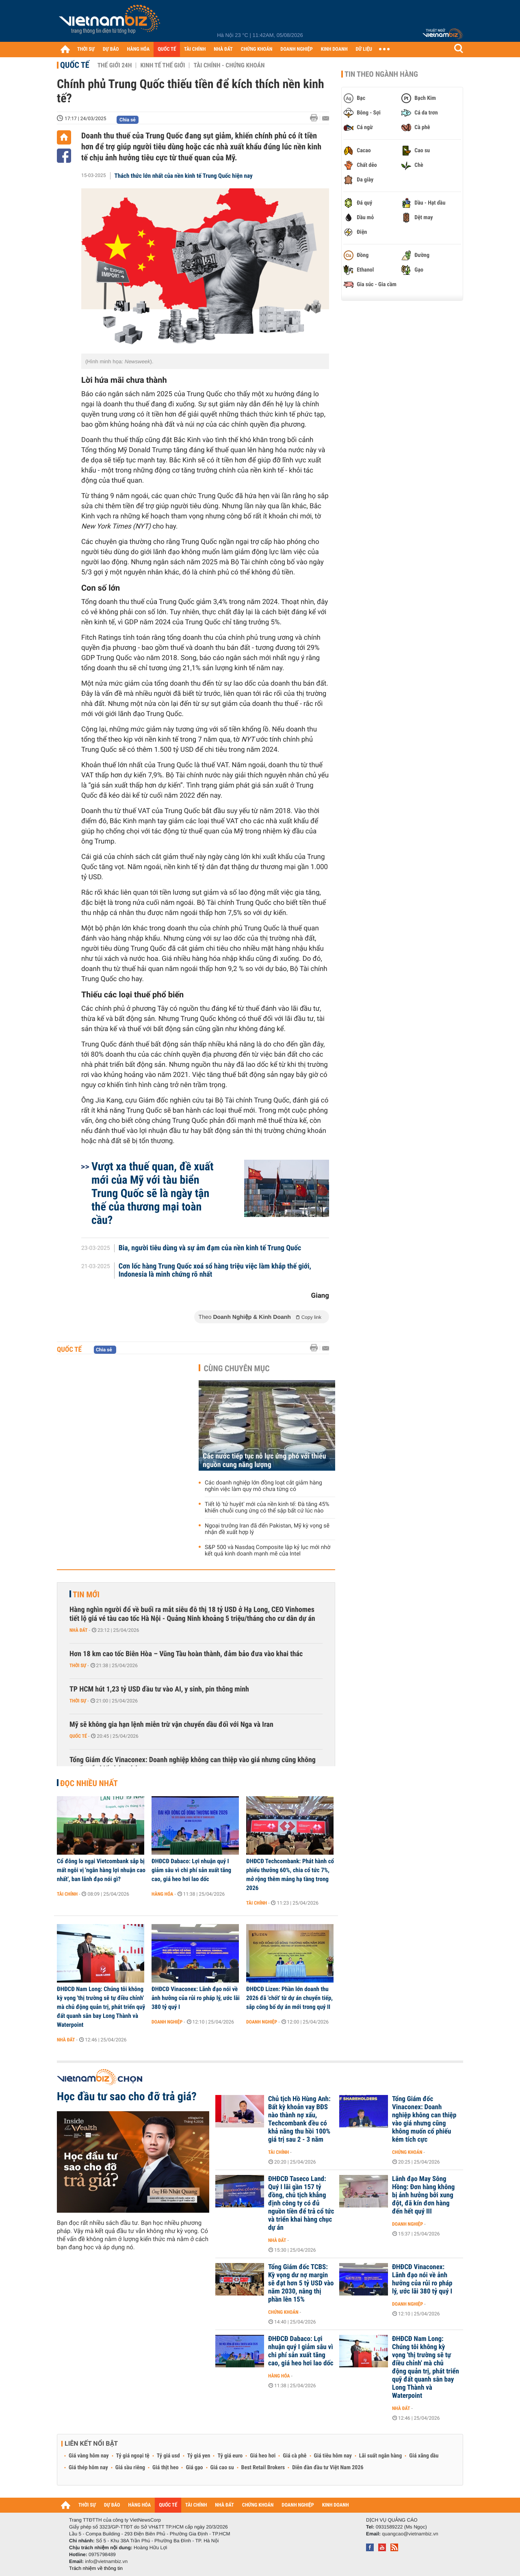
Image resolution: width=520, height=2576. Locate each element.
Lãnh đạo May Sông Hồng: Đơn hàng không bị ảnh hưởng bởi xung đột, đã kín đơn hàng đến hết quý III (423, 2195)
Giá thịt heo (165, 2467)
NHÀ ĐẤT (223, 49)
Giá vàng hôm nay (89, 2456)
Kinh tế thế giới (162, 65)
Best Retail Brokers (263, 2467)
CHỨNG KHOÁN (257, 49)
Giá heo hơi (262, 2456)
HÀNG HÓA (138, 49)
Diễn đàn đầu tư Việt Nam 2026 (327, 2467)
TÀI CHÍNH (195, 49)
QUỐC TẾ (167, 49)
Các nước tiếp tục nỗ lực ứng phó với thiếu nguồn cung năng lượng (264, 1460)
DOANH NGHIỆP (296, 49)
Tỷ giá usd (168, 2456)
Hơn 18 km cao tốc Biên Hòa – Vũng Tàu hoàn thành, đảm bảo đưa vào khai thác (186, 1654)
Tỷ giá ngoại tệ (133, 2456)
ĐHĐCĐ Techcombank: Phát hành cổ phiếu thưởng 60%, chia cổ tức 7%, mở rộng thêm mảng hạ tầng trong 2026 (290, 1875)
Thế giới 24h (115, 65)
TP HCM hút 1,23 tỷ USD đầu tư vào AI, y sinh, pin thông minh (159, 1689)
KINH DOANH (334, 49)
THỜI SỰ (86, 49)
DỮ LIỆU (364, 49)
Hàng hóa (162, 1894)
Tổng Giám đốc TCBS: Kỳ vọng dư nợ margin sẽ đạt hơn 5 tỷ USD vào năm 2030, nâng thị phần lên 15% (301, 2283)
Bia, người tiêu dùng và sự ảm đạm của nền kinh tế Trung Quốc (210, 1248)
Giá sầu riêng (130, 2467)
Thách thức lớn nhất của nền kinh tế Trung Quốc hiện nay (184, 175)
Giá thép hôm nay (88, 2467)
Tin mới (86, 1594)
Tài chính (67, 1894)
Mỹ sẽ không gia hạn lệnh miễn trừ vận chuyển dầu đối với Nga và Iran (171, 1724)
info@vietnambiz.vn (106, 2561)
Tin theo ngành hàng (381, 74)
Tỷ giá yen (198, 2456)
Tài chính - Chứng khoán (228, 65)
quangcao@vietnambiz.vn (410, 2534)
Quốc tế (74, 65)
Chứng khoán (407, 2152)
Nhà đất (78, 1630)
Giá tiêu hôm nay (333, 2456)
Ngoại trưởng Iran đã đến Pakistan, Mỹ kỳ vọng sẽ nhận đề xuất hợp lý (267, 1529)
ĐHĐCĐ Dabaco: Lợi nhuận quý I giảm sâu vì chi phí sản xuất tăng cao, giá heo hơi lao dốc (191, 1870)
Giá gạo (194, 2467)
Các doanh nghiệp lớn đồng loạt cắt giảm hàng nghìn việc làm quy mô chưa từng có (263, 1486)
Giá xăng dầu (423, 2456)
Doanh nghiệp (167, 2022)
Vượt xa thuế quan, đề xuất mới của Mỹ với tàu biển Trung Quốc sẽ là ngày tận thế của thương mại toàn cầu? (152, 1193)
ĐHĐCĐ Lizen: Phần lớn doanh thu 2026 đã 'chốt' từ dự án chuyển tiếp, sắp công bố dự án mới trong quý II (289, 1998)
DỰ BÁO (111, 49)
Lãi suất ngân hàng (380, 2456)
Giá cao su (222, 2467)
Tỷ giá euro (230, 2456)
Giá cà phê (294, 2456)
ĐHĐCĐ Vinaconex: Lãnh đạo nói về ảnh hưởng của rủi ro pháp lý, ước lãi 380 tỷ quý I (196, 1998)
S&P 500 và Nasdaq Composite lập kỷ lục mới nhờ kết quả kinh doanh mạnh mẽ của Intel (267, 1550)
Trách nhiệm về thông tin (96, 2568)
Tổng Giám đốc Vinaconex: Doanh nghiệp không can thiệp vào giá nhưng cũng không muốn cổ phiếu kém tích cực (192, 1764)
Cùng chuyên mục (237, 1368)
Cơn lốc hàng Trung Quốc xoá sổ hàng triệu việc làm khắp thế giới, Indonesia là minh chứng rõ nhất (215, 1270)
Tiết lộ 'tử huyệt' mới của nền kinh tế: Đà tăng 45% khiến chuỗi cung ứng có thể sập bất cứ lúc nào (267, 1507)
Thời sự (77, 1665)
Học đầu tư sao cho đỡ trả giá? (127, 2096)
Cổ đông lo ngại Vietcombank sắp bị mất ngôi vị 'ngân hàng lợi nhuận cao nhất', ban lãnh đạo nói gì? (101, 1870)
